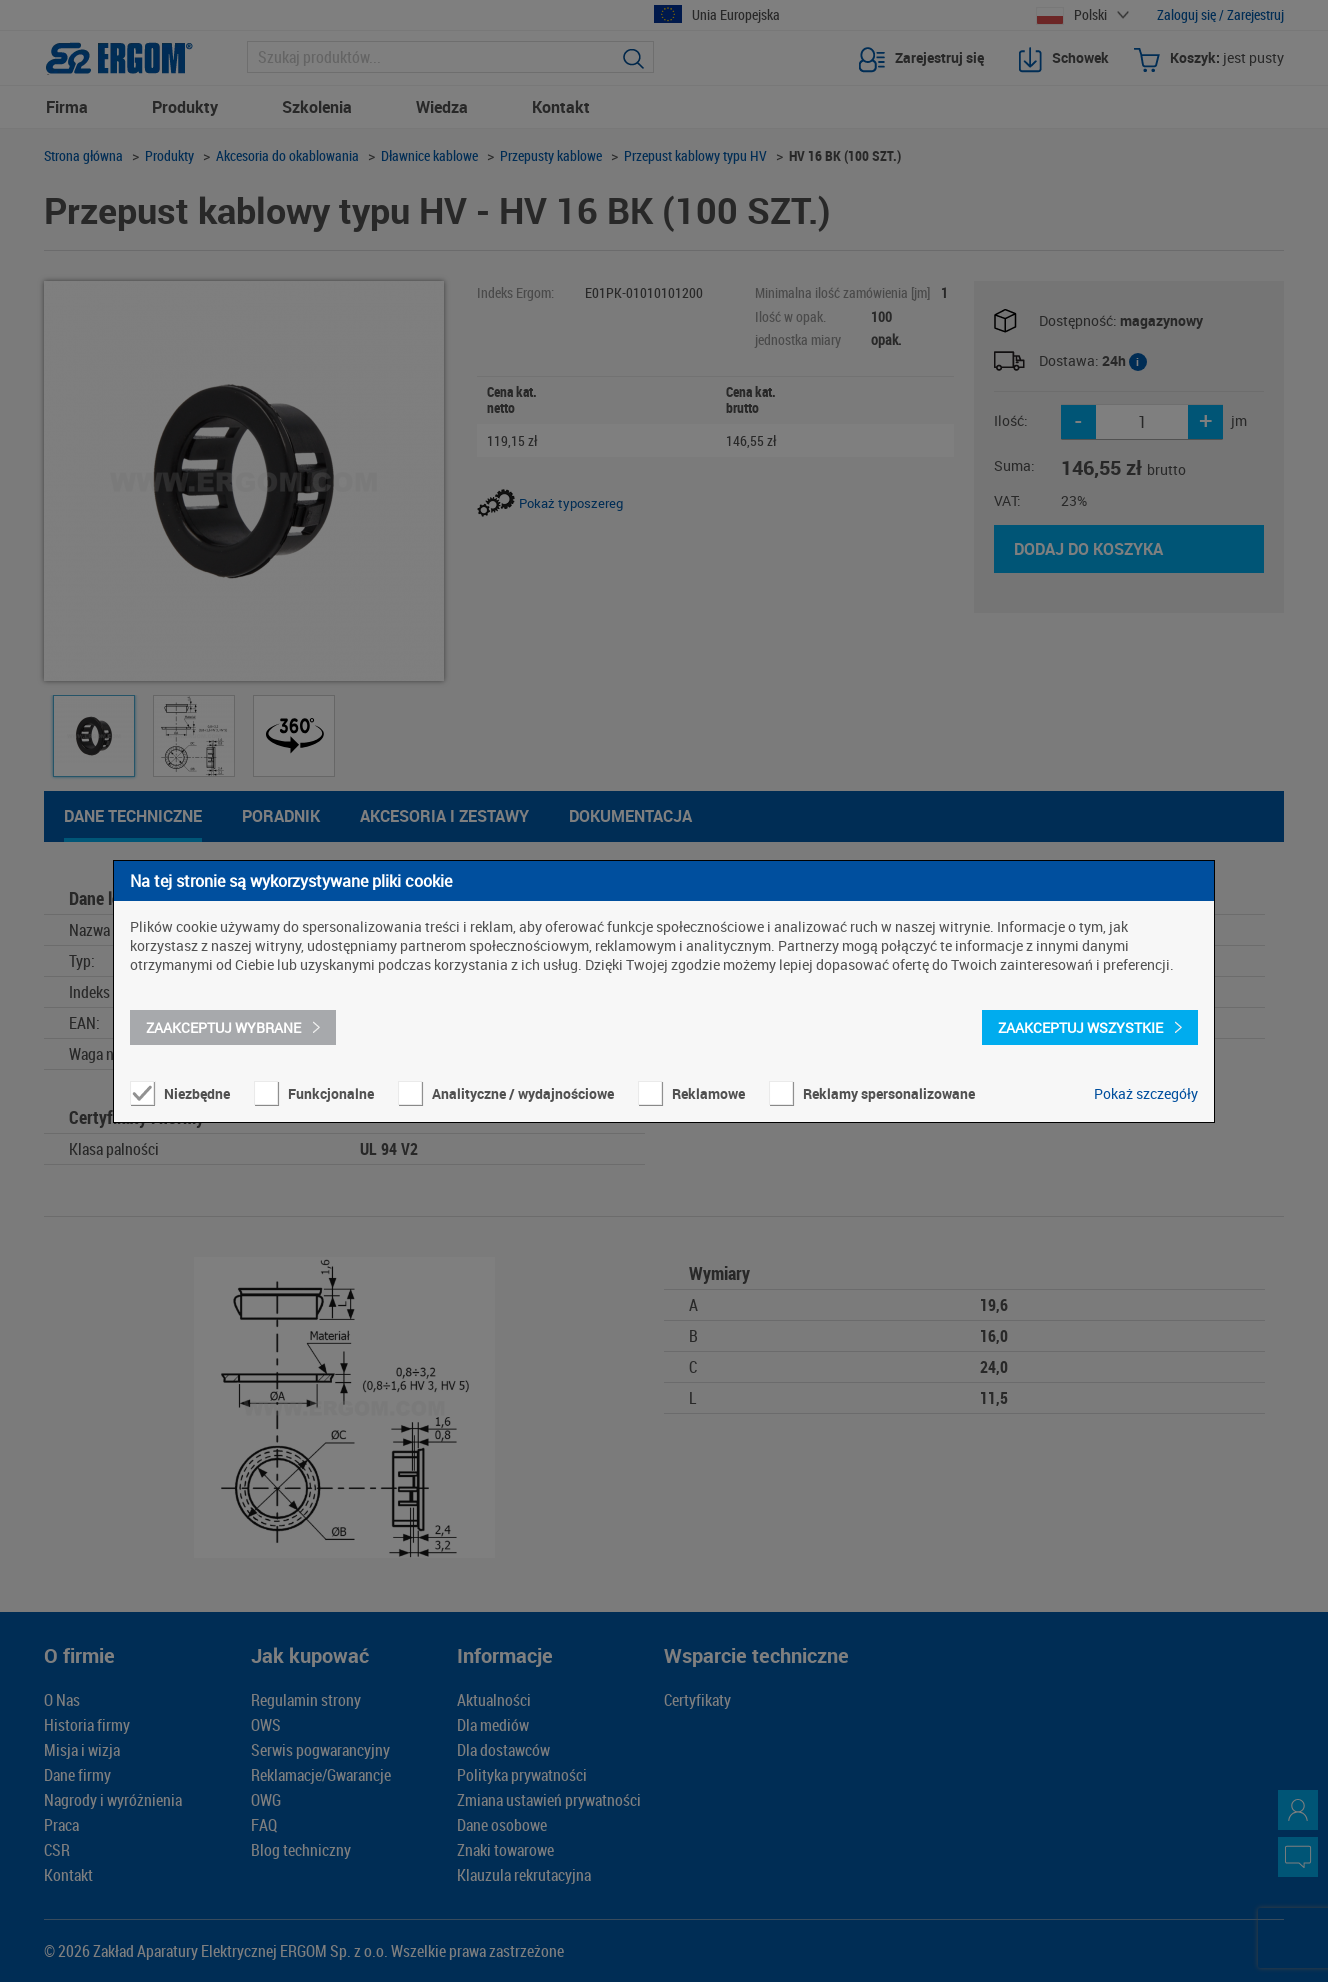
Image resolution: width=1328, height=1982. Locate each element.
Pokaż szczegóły (1146, 1093)
